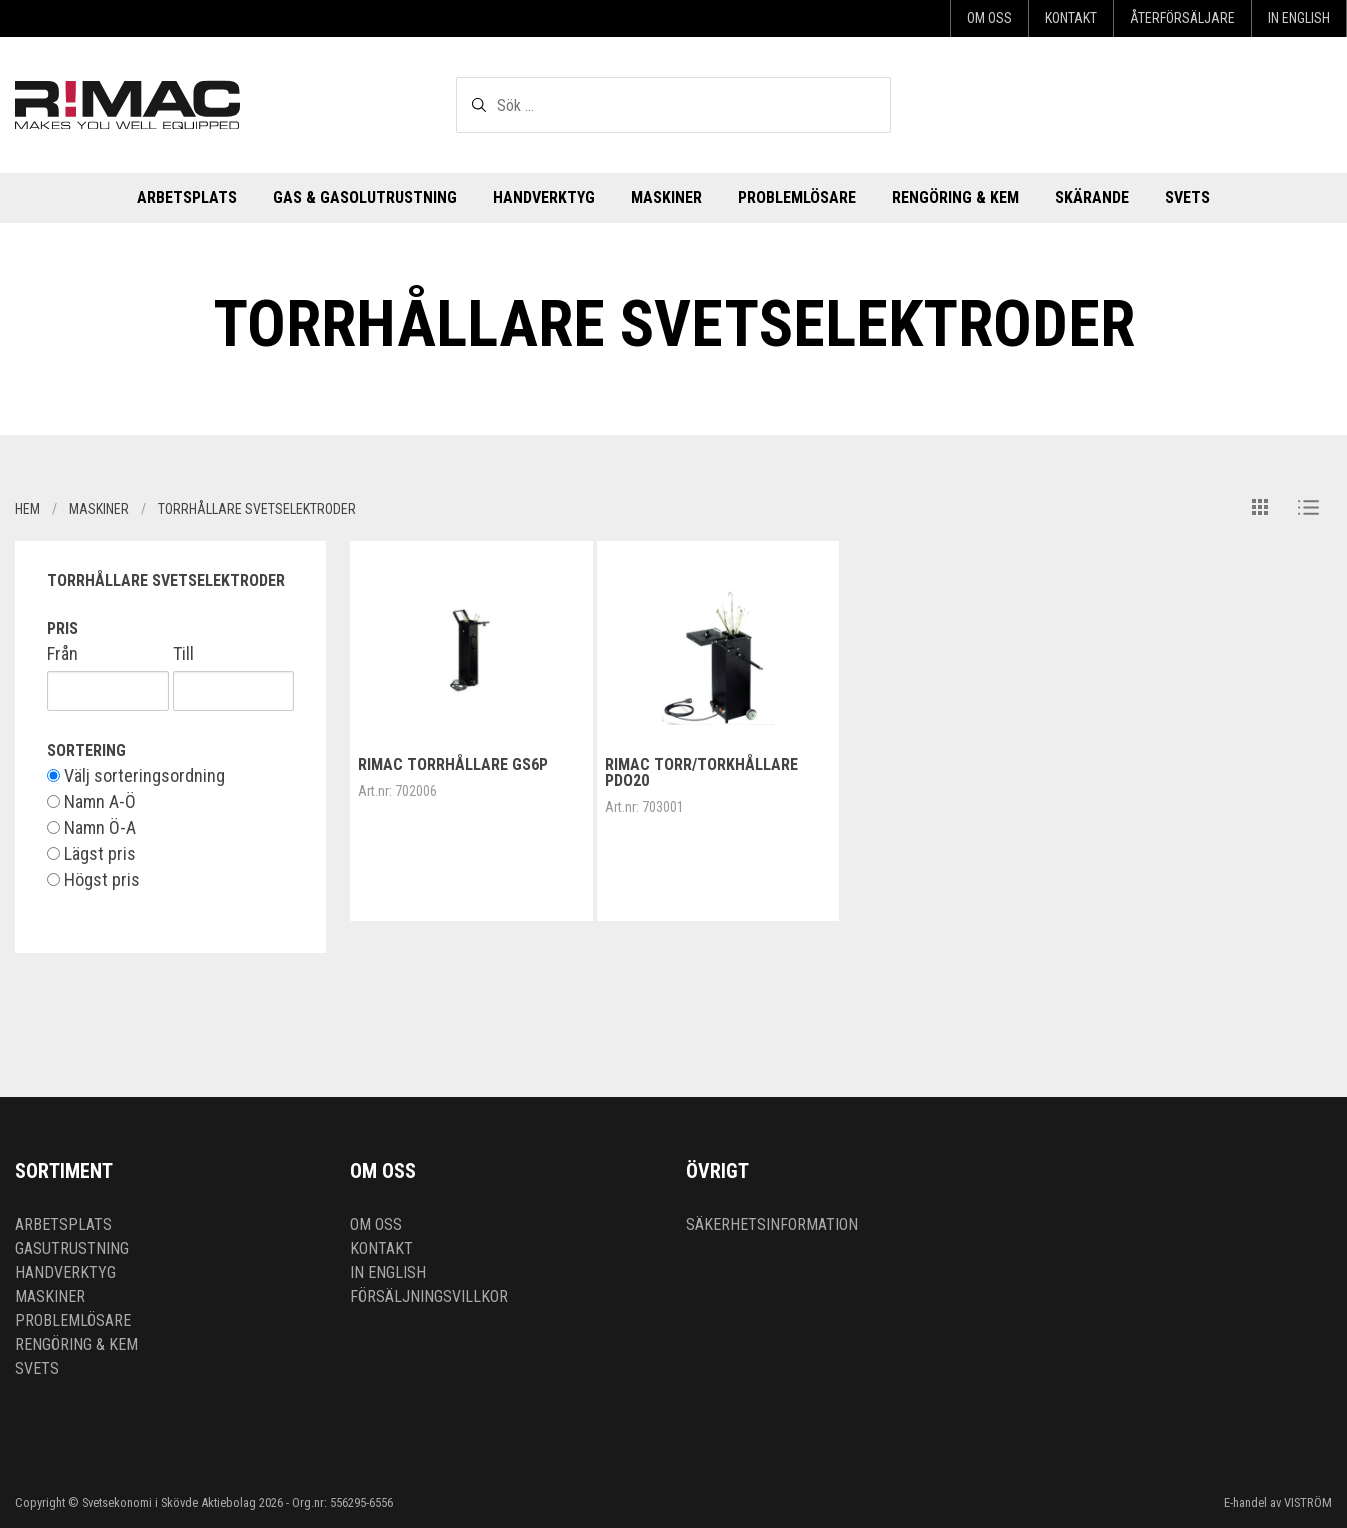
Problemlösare (797, 197)
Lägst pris (91, 854)
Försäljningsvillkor (429, 1296)
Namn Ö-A (91, 828)
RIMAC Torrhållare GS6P (453, 764)
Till (183, 654)
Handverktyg (544, 197)
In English (1299, 18)
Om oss (989, 18)
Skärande (1092, 197)
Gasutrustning (72, 1248)
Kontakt (1071, 18)
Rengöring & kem (955, 197)
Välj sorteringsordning (136, 776)
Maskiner (666, 197)
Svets (1187, 197)
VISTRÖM (1308, 1502)
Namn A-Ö (91, 802)
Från (62, 654)
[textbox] (673, 105)
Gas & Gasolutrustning (365, 197)
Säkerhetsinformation (772, 1224)
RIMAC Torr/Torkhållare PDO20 (701, 772)
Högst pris (93, 880)
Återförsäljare (1182, 18)
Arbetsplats (187, 197)
